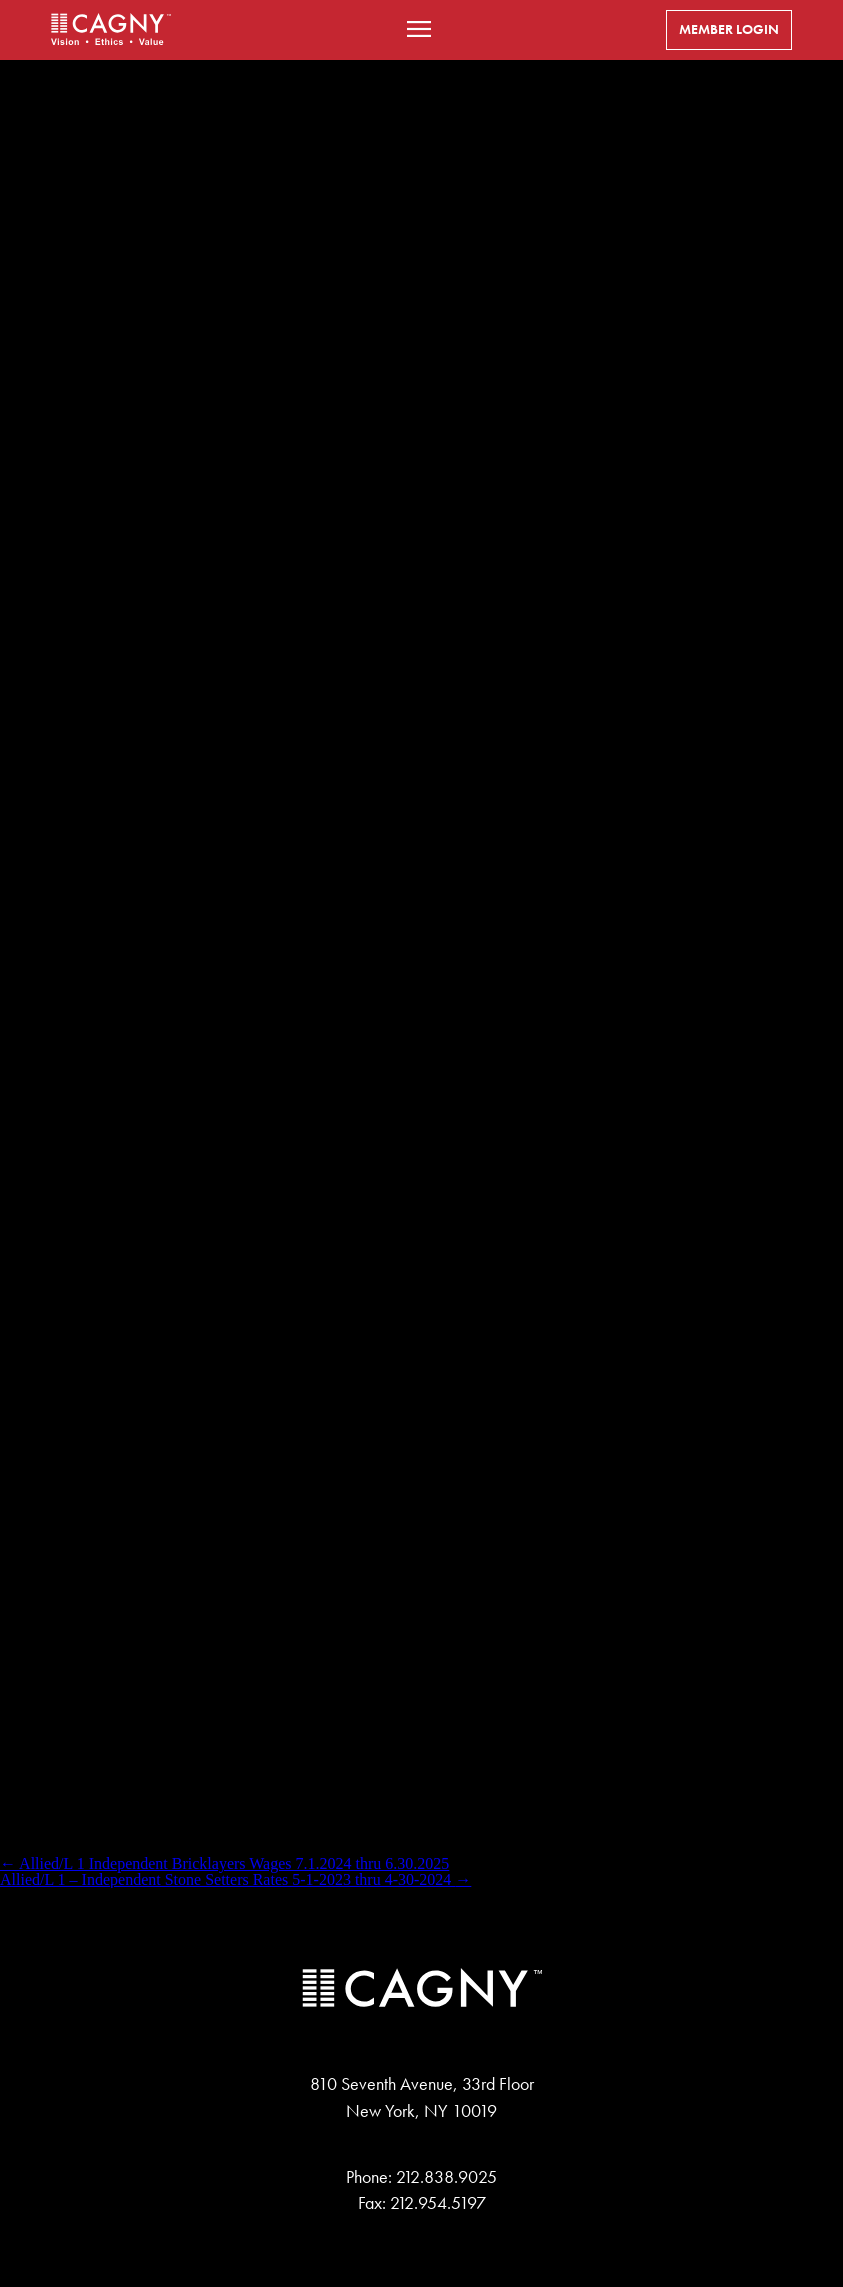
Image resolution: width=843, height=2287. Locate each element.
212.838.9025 (446, 2177)
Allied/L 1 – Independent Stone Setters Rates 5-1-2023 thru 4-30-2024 (235, 1879)
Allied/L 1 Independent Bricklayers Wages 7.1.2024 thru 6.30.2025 (224, 1863)
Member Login (729, 29)
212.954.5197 (438, 2203)
